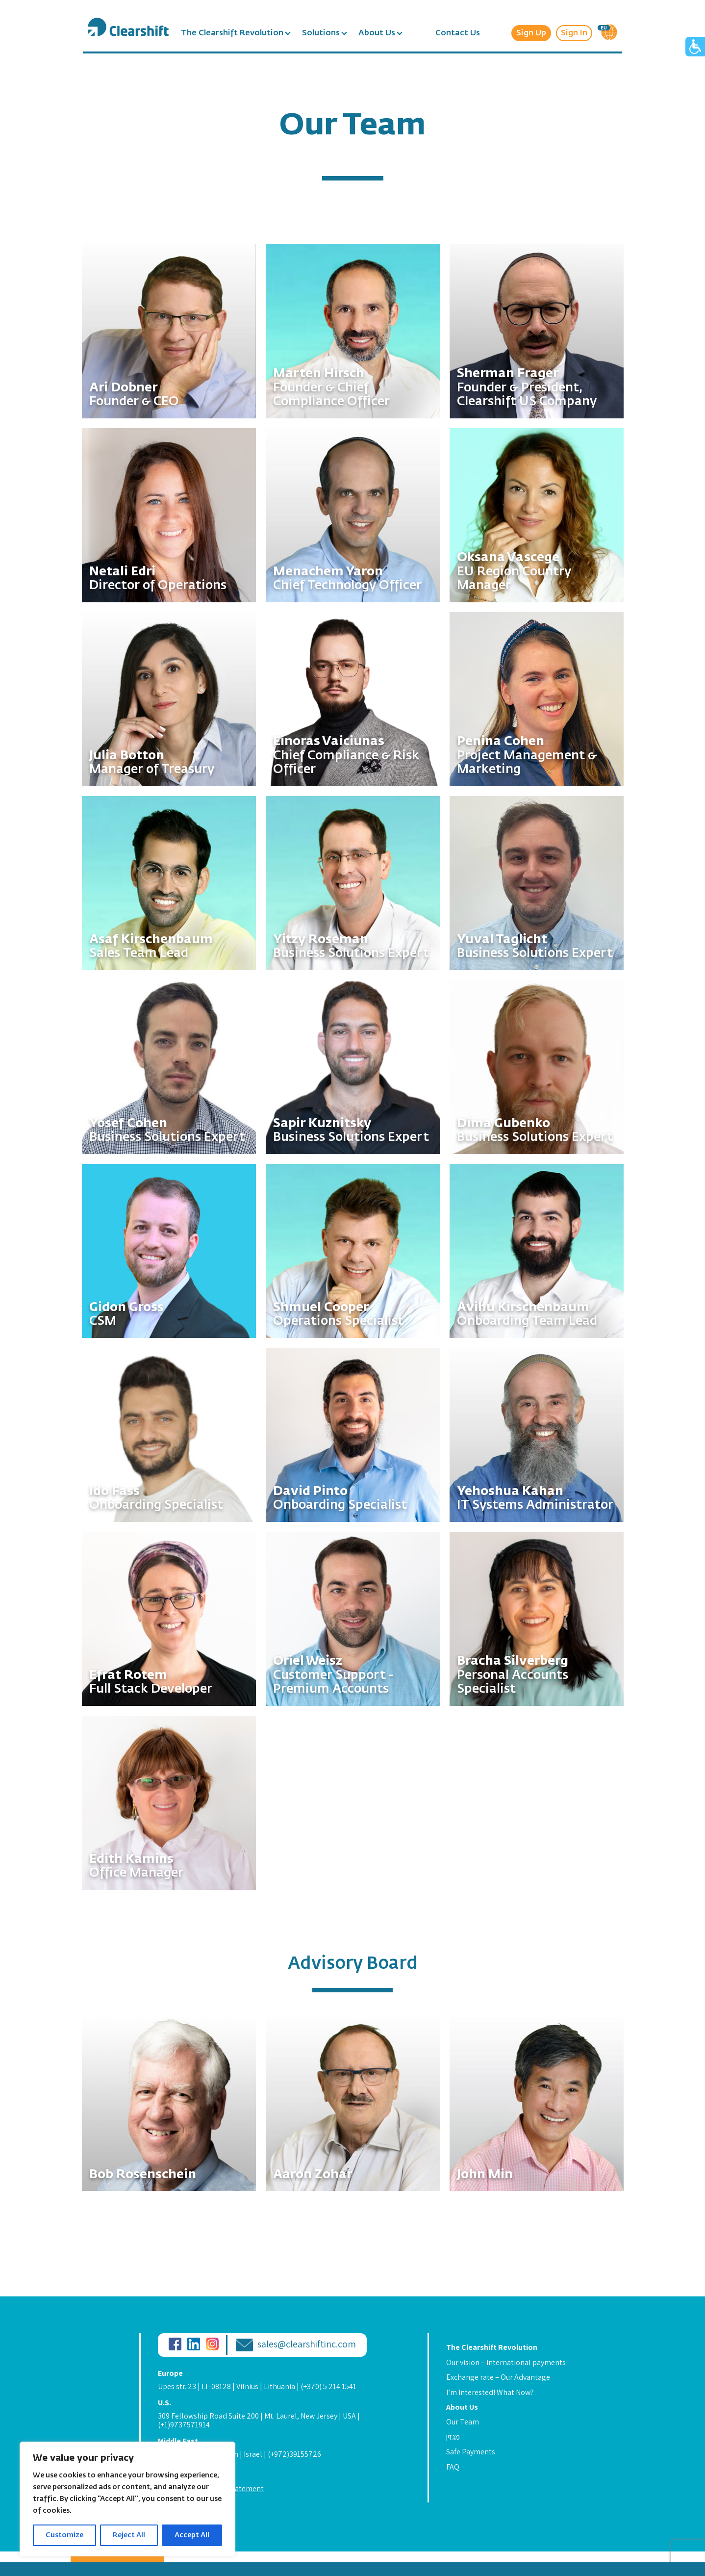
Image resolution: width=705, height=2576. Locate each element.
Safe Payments (470, 2452)
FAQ (452, 2467)
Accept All (192, 2535)
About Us (376, 33)
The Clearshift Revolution (232, 33)
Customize (64, 2535)
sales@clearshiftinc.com (306, 2344)
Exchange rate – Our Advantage (498, 2377)
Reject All (129, 2535)
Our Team (462, 2422)
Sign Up (531, 32)
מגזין (453, 2437)
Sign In (574, 32)
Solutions (321, 33)
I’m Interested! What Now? (490, 2392)
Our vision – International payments (506, 2362)
